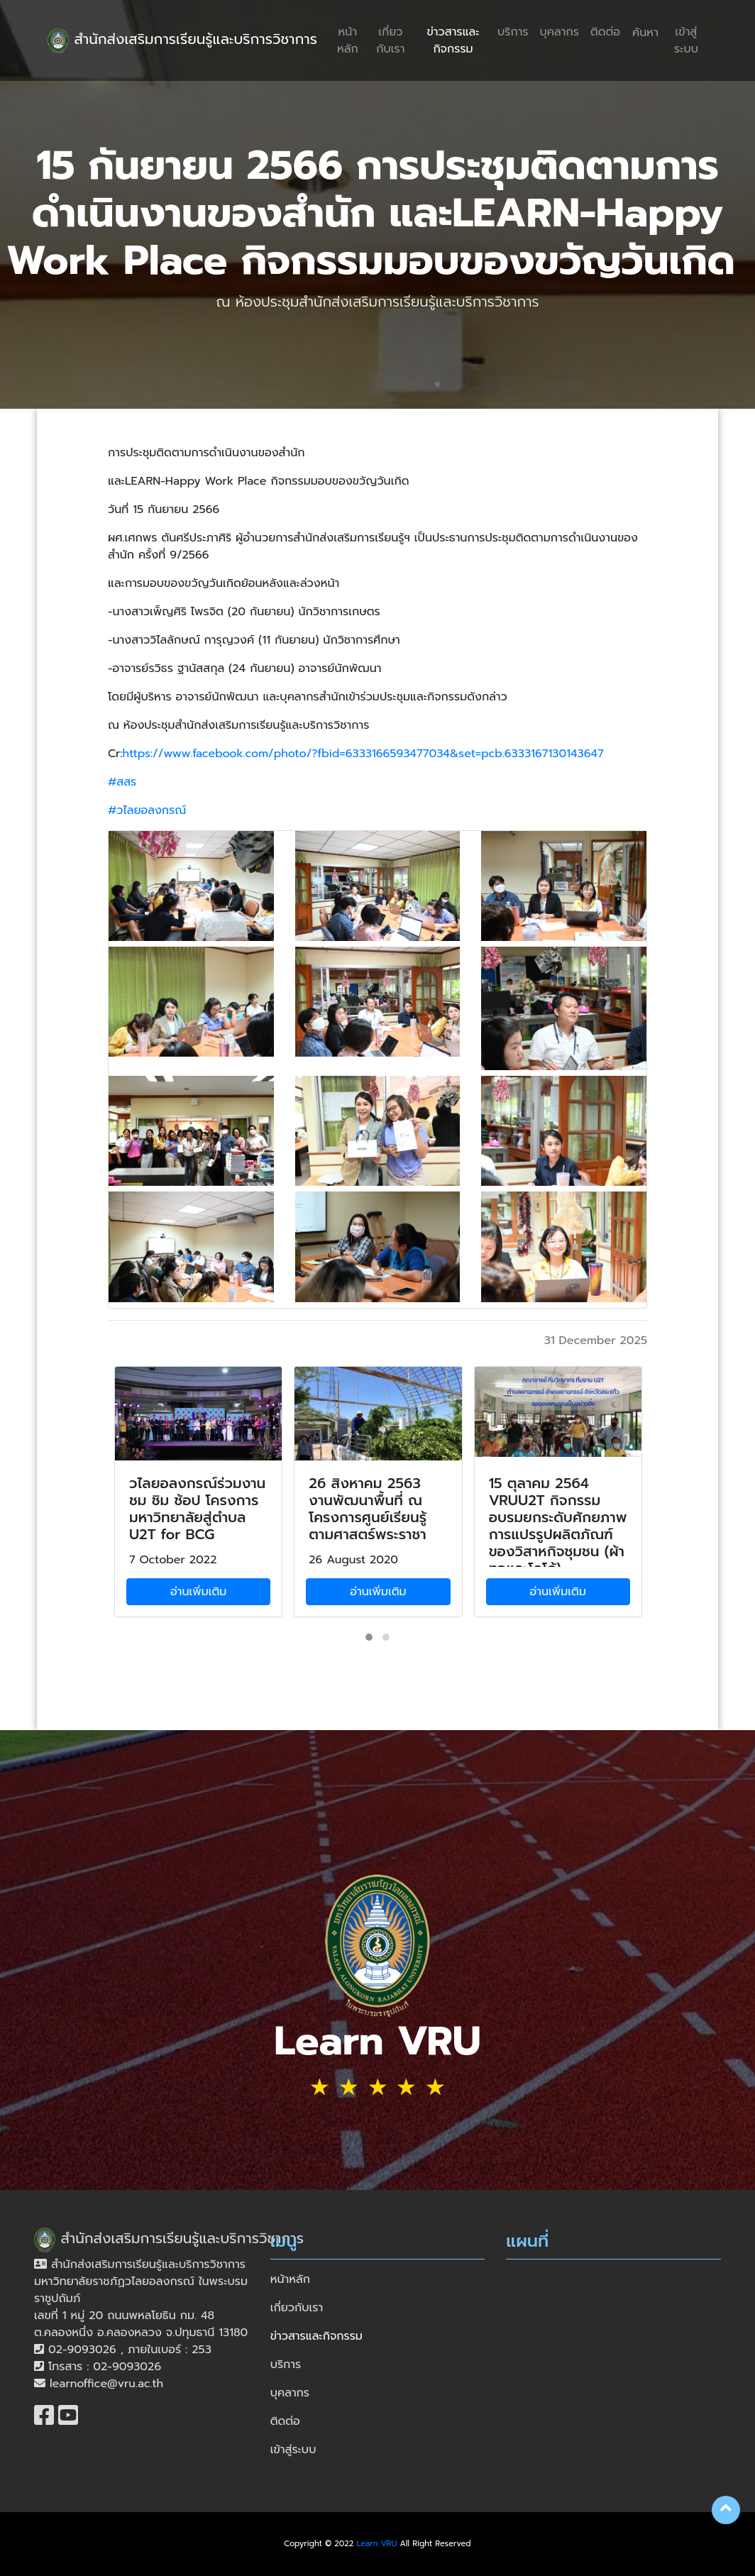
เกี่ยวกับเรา (390, 40)
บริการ (513, 31)
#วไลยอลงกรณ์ (147, 810)
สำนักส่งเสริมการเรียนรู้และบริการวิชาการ (182, 40)
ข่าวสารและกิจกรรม (453, 40)
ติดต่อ (605, 31)
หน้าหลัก (347, 40)
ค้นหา (645, 32)
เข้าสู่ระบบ (686, 40)
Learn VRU (377, 2544)
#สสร (122, 782)
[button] (369, 1637)
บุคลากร (559, 31)
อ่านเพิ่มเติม (198, 1591)
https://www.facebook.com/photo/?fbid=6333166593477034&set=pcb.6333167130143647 (363, 753)
